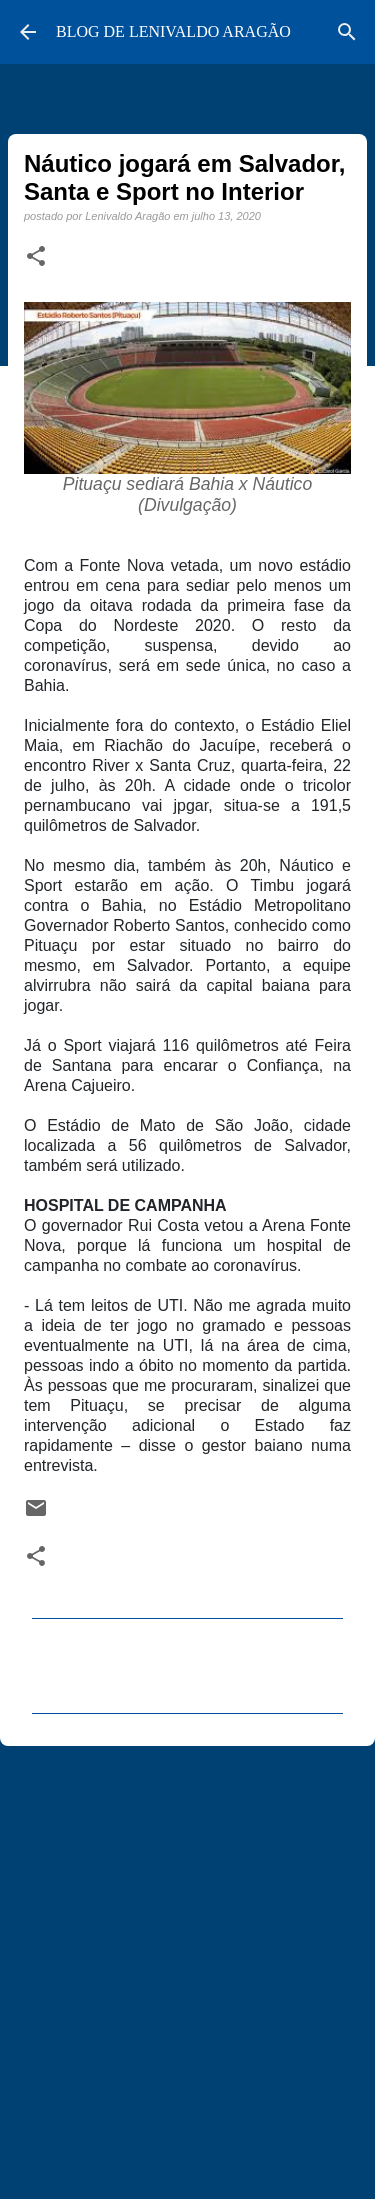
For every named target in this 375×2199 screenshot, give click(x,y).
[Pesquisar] (347, 32)
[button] (36, 257)
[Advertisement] (187, 1963)
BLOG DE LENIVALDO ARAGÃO (173, 31)
